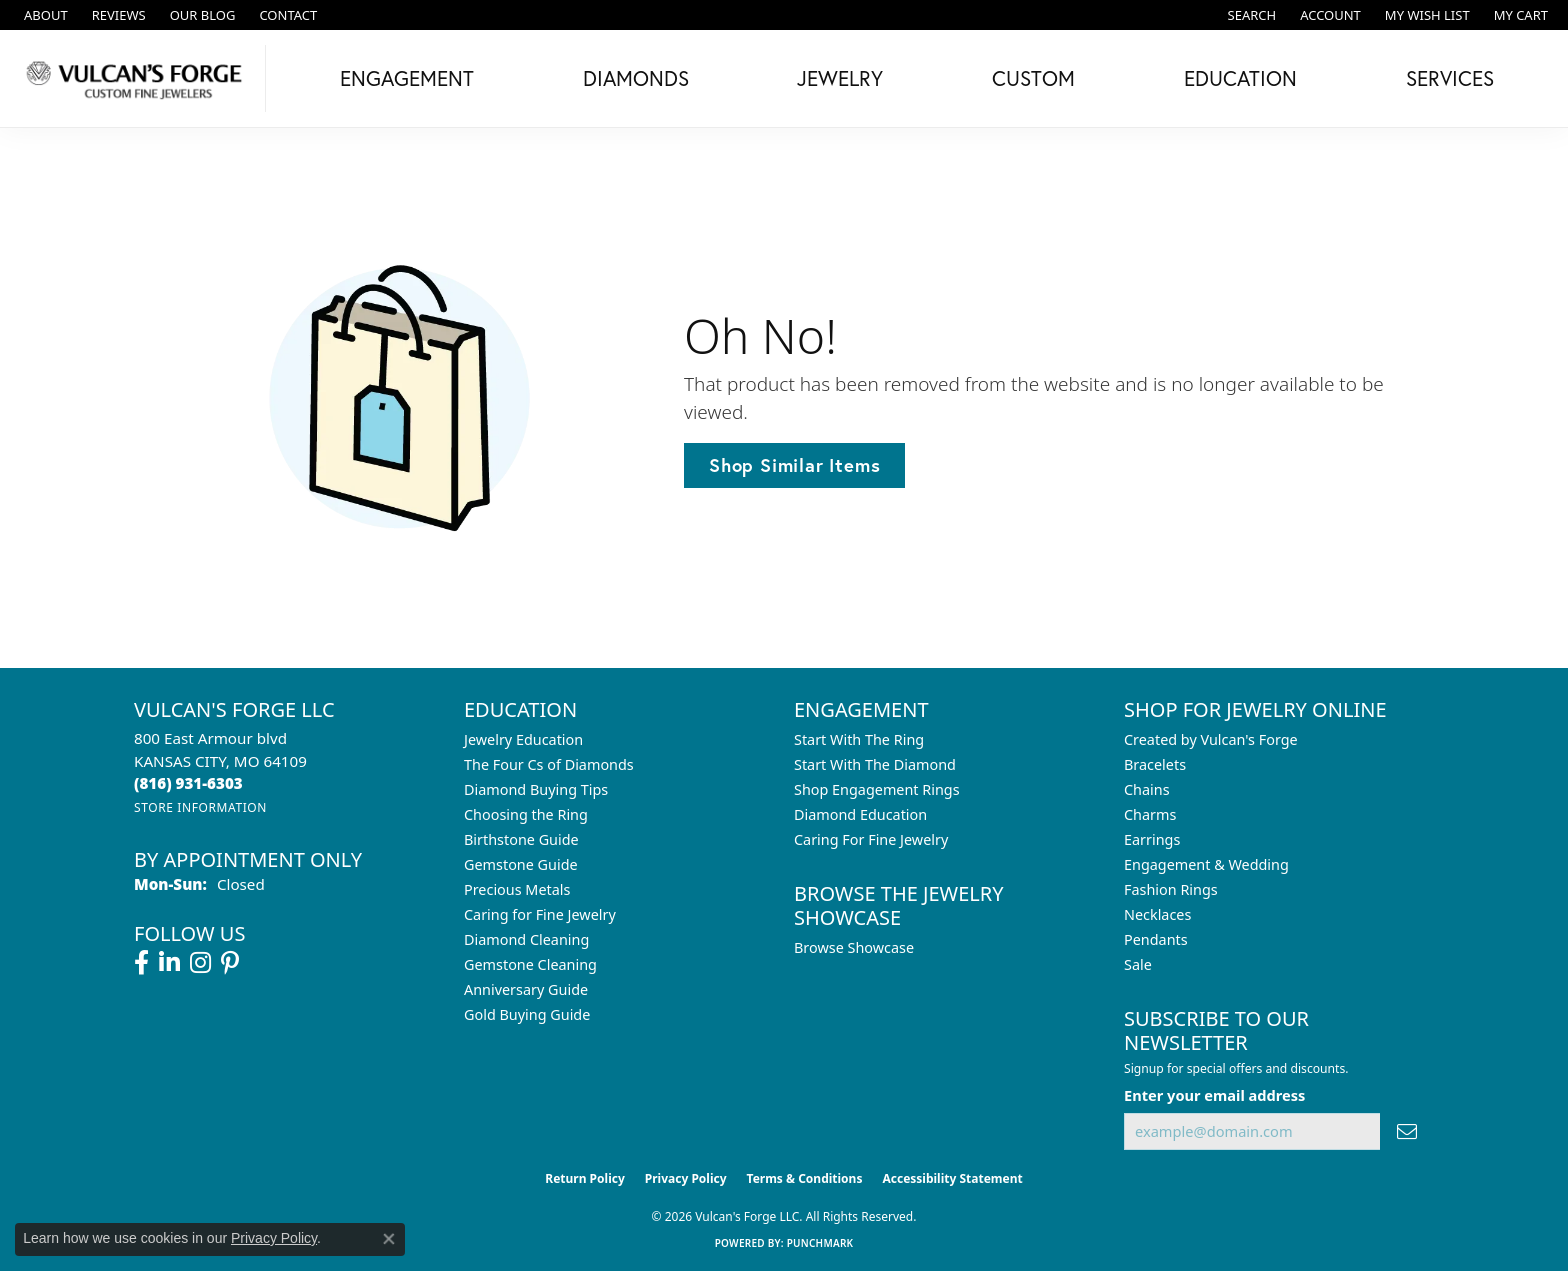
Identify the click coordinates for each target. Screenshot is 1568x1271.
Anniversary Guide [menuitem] (526, 989)
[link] (44, 15)
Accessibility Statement (952, 1178)
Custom (1033, 78)
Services (1450, 78)
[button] (1250, 15)
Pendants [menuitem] (1156, 939)
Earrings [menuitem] (1152, 839)
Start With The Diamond (875, 764)
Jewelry (840, 78)
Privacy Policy (686, 1178)
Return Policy (585, 1178)
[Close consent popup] (389, 1239)
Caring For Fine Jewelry (871, 839)
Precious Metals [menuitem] (517, 889)
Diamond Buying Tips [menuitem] (536, 789)
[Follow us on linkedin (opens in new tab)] (169, 963)
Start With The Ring (859, 739)
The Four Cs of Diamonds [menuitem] (549, 764)
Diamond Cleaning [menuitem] (526, 939)
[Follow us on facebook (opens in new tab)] (141, 963)
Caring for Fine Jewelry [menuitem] (540, 914)
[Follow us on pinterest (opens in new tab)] (230, 963)
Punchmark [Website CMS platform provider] (820, 1243)
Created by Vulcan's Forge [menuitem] (1211, 739)
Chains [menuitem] (1147, 789)
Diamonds (636, 78)
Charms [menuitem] (1150, 814)
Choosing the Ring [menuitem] (526, 814)
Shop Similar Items (794, 465)
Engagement (407, 78)
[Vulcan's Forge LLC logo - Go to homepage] (138, 78)
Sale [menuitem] (1138, 964)
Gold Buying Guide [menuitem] (527, 1014)
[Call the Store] (188, 783)
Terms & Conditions (805, 1178)
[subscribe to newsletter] (1407, 1131)
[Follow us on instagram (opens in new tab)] (200, 963)
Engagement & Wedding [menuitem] (1206, 864)
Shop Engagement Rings (877, 789)
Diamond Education (860, 814)
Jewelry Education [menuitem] (523, 739)
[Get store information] (200, 807)
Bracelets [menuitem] (1155, 764)
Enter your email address (1214, 1095)
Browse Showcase (854, 947)
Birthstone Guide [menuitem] (521, 839)
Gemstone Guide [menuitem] (521, 864)
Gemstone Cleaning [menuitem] (530, 964)
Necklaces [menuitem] (1157, 914)
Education (1240, 78)
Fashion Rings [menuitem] (1171, 889)
